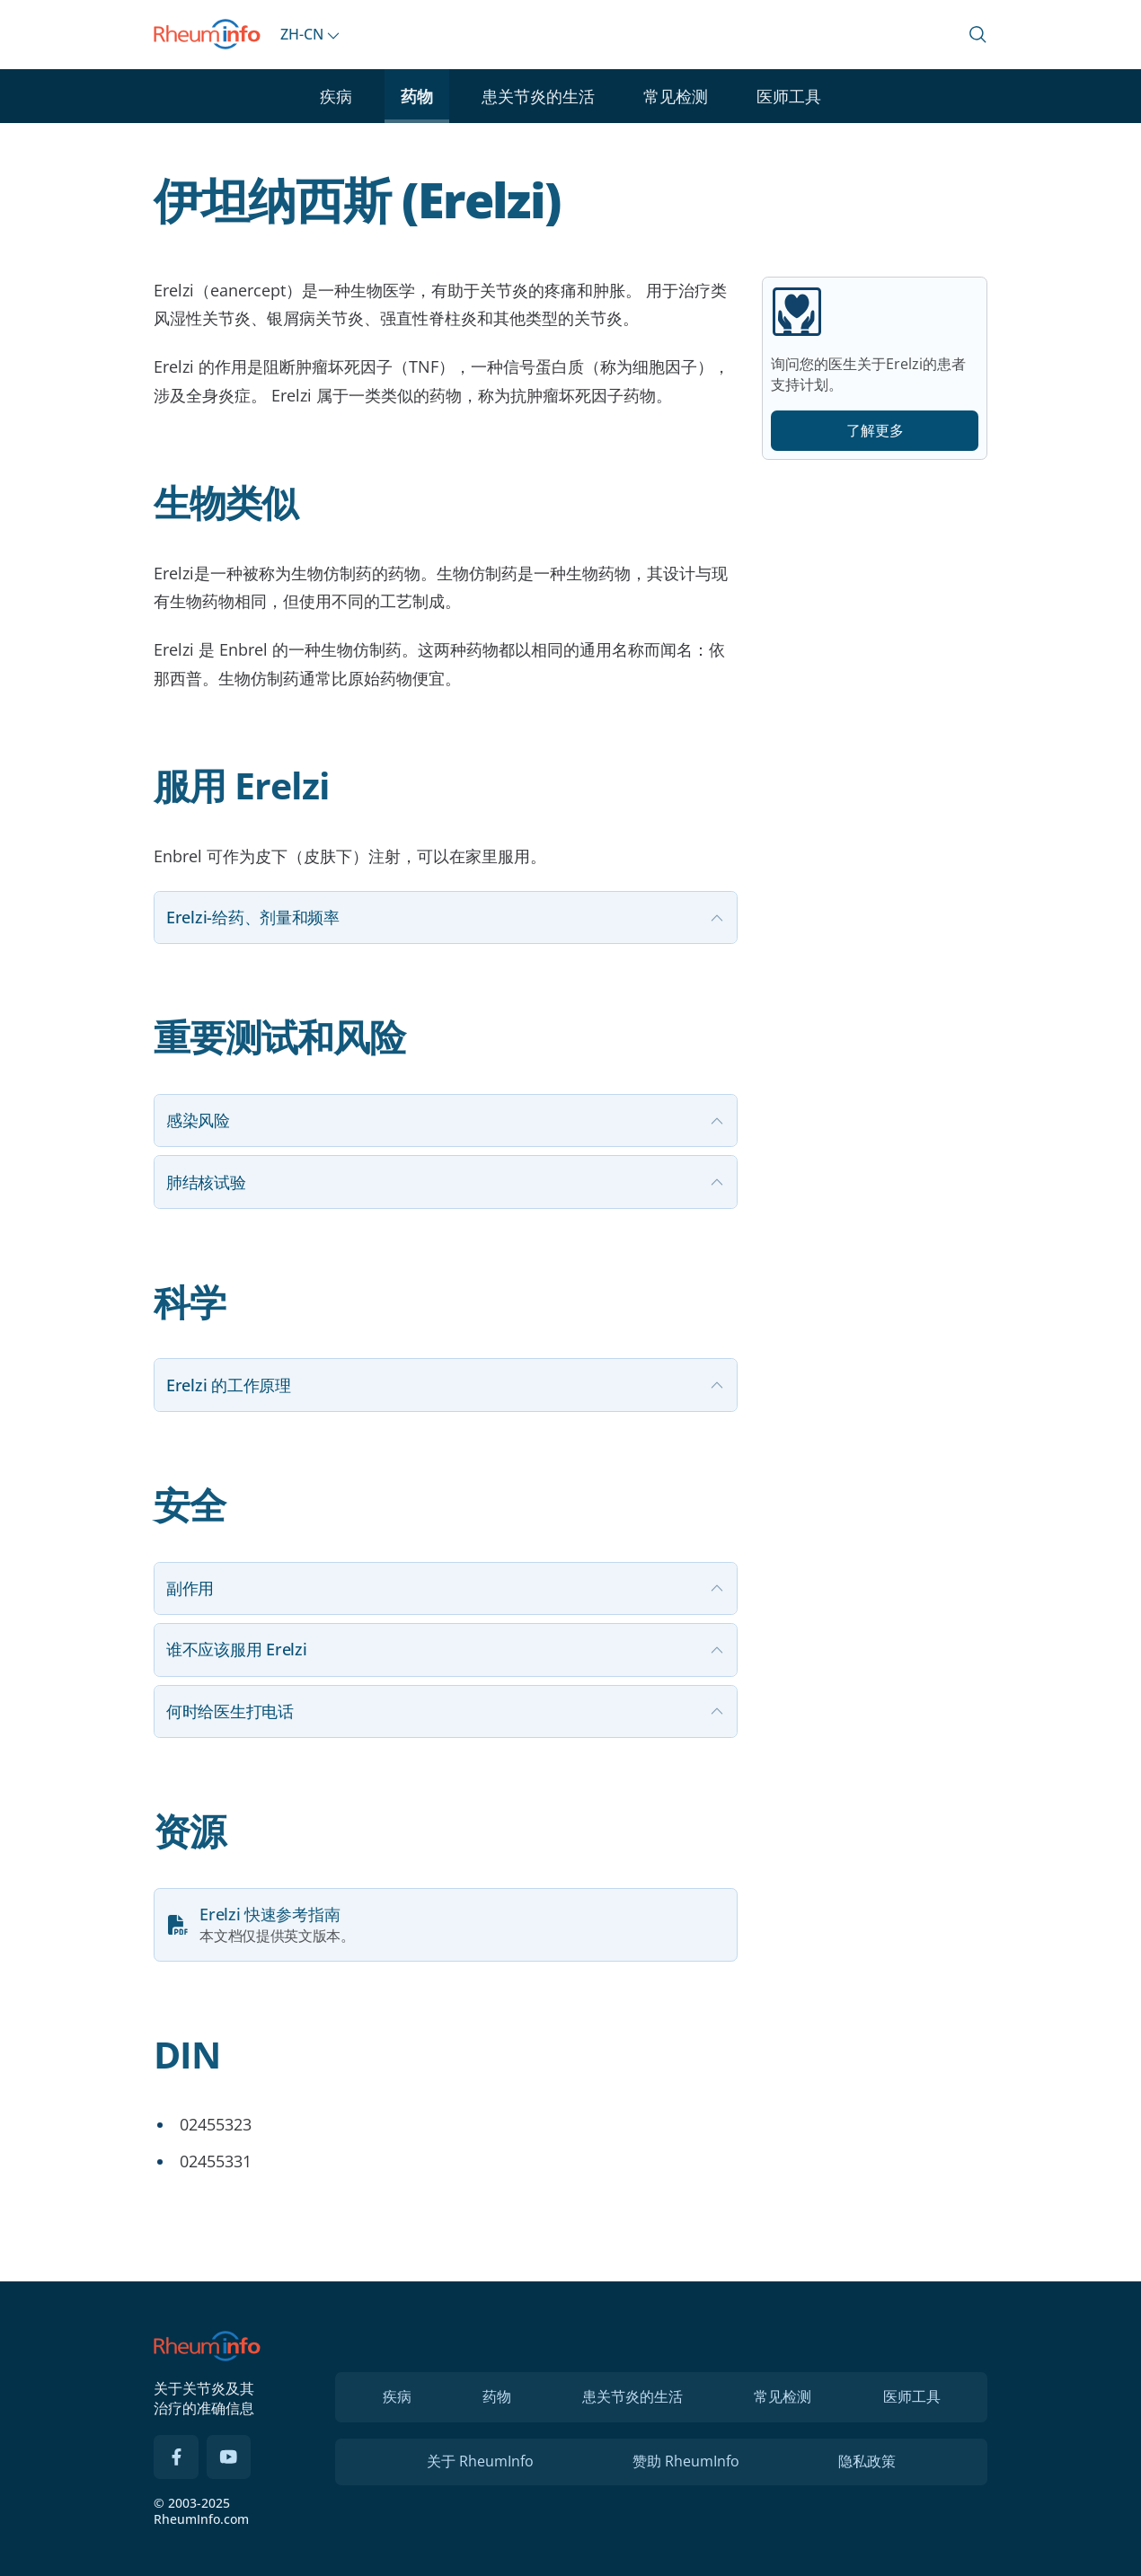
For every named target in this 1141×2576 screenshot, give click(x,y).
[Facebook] (176, 2457)
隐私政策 (867, 2461)
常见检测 (675, 96)
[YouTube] (229, 2457)
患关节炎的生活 (538, 96)
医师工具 (788, 96)
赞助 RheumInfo (685, 2461)
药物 (417, 96)
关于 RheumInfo (480, 2461)
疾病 (336, 96)
